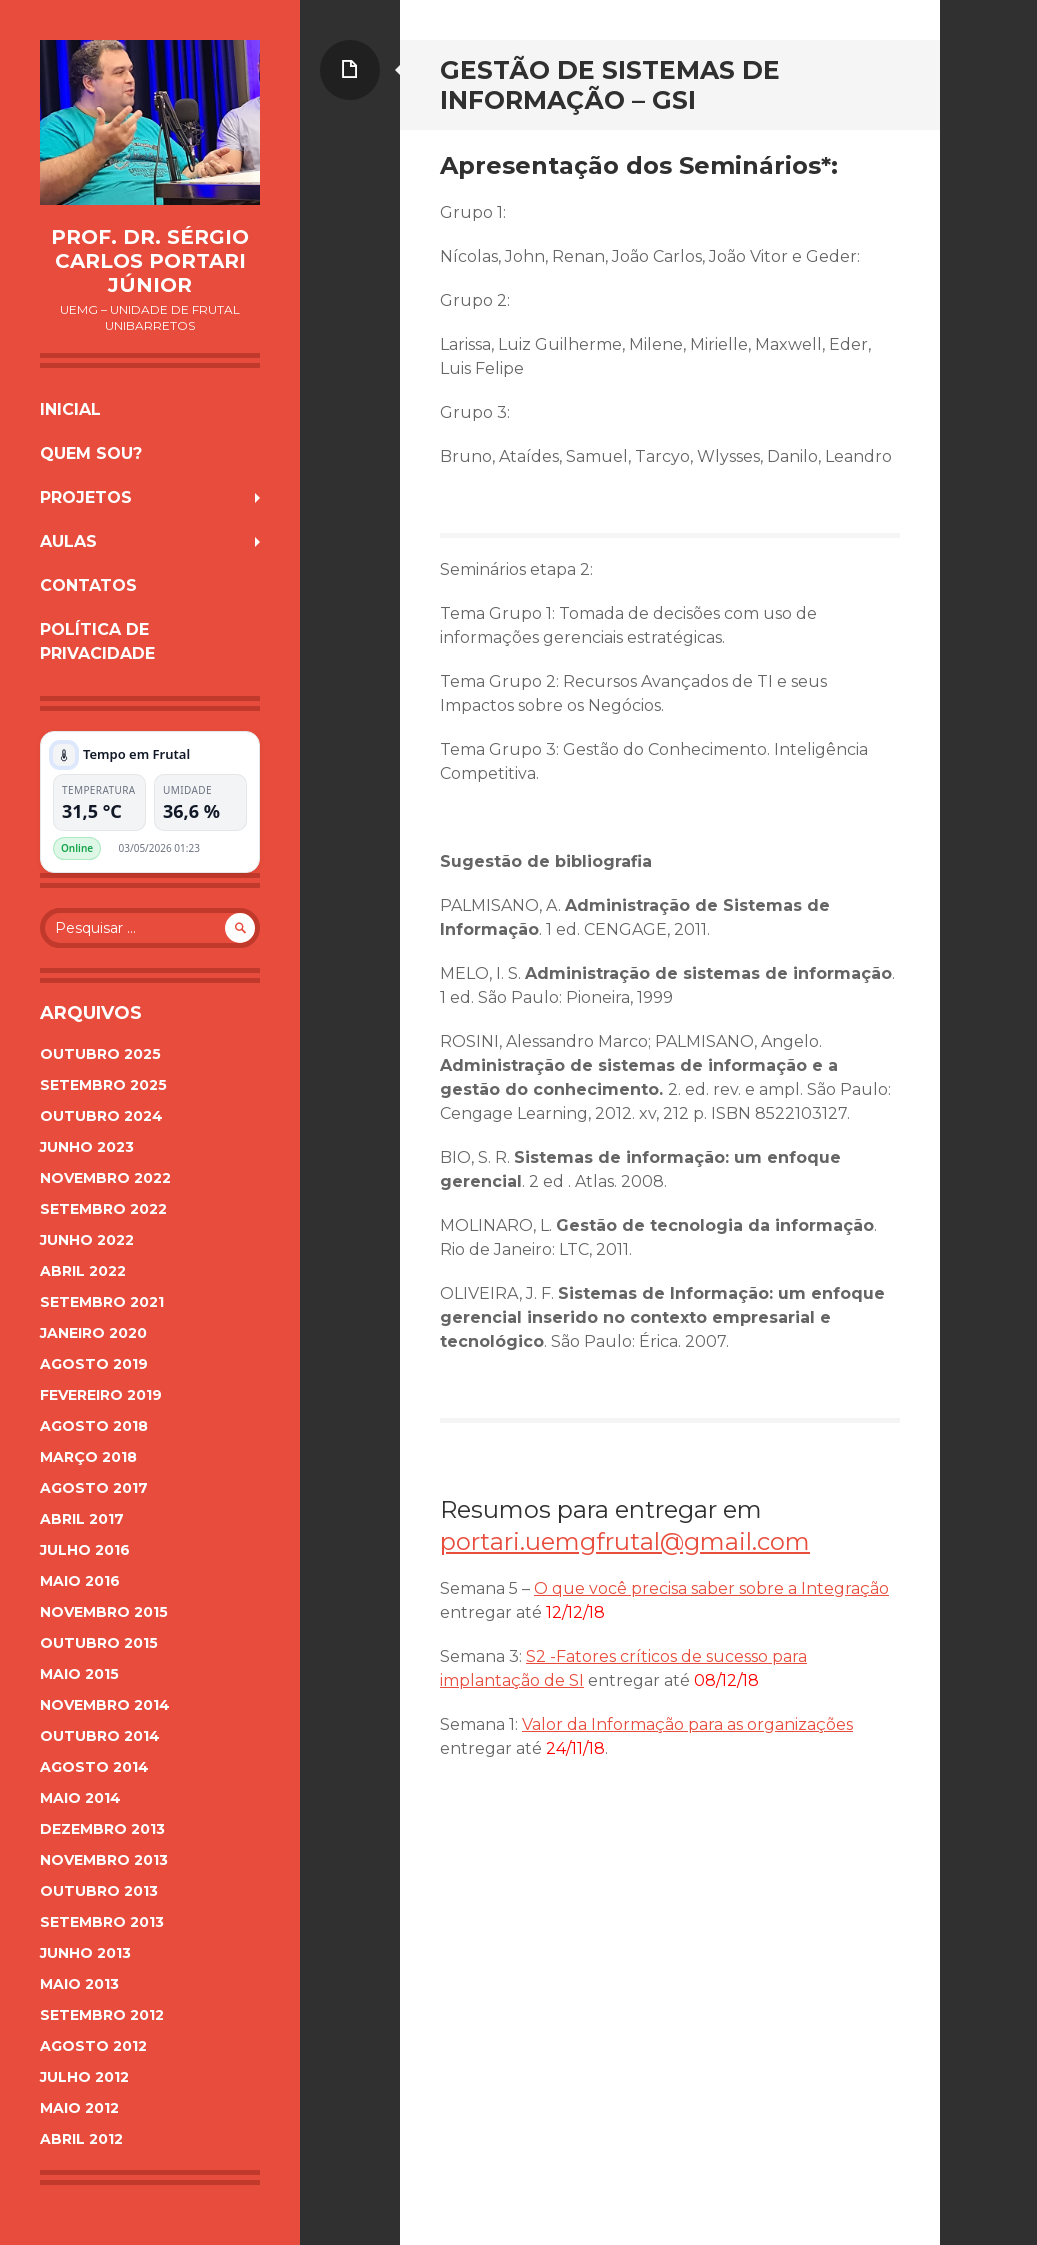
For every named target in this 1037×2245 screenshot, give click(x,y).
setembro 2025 (103, 1085)
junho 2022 (87, 1240)
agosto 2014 (94, 1767)
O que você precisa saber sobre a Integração (711, 1588)
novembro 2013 (104, 1860)
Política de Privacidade (97, 641)
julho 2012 (84, 2077)
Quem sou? (91, 453)
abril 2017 (82, 1519)
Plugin (232, 848)
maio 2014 (80, 1798)
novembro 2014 (105, 1705)
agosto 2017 (94, 1488)
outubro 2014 (100, 1736)
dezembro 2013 (102, 1829)
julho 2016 (85, 1550)
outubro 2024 (101, 1116)
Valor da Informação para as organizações (687, 1724)
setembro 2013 (102, 1922)
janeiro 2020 (93, 1333)
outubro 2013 (99, 1891)
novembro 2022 (105, 1178)
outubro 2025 (100, 1054)
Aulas (68, 541)
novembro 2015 (104, 1612)
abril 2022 (83, 1271)
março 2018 (88, 1457)
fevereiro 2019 (101, 1395)
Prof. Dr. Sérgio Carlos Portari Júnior (150, 261)
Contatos (88, 585)
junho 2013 (85, 1953)
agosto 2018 (94, 1426)
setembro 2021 (102, 1302)
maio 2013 (79, 1984)
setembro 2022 (103, 1209)
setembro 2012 (102, 2015)
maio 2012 (79, 2108)
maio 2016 (80, 1581)
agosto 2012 (93, 2046)
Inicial (70, 409)
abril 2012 (81, 2139)
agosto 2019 (94, 1364)
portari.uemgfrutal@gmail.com (625, 1541)
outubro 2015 (99, 1643)
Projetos (86, 497)
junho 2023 (87, 1147)
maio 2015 (79, 1674)
